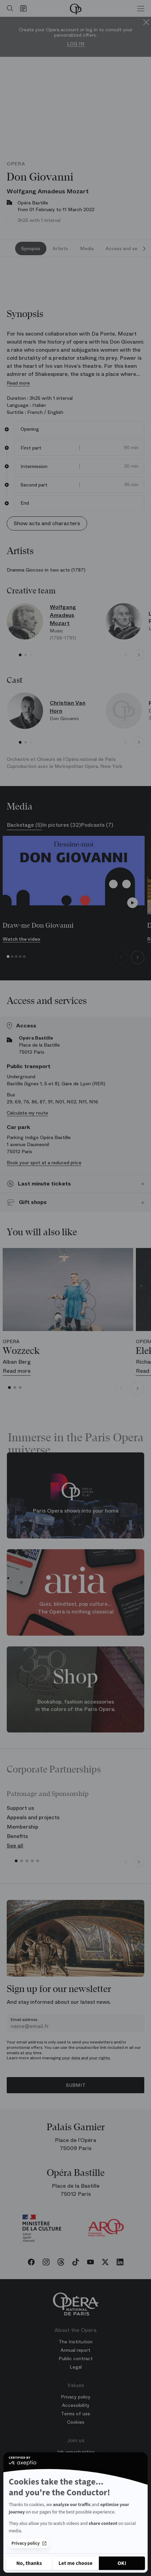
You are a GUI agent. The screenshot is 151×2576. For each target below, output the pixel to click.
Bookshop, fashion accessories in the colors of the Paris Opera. (75, 1705)
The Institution (75, 2341)
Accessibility (75, 2405)
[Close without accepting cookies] (29, 2563)
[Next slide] (144, 248)
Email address (24, 2019)
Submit (75, 2085)
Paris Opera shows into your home (76, 1511)
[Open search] (8, 8)
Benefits (17, 1836)
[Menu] (140, 8)
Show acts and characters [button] (47, 523)
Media (86, 248)
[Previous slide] (125, 655)
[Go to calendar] (25, 8)
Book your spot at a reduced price (44, 1162)
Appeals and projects (33, 1817)
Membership (22, 1827)
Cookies (75, 2422)
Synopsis (30, 248)
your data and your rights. (86, 2058)
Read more (18, 383)
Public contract (76, 2358)
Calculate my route (27, 1112)
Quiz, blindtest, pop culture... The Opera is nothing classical (76, 1607)
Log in (75, 44)
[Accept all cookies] (122, 2563)
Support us (20, 1808)
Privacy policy (28, 2543)
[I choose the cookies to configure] (75, 2563)
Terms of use (75, 2413)
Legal (76, 2367)
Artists (60, 248)
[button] (20, 655)
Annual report (75, 2350)
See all (15, 1845)
